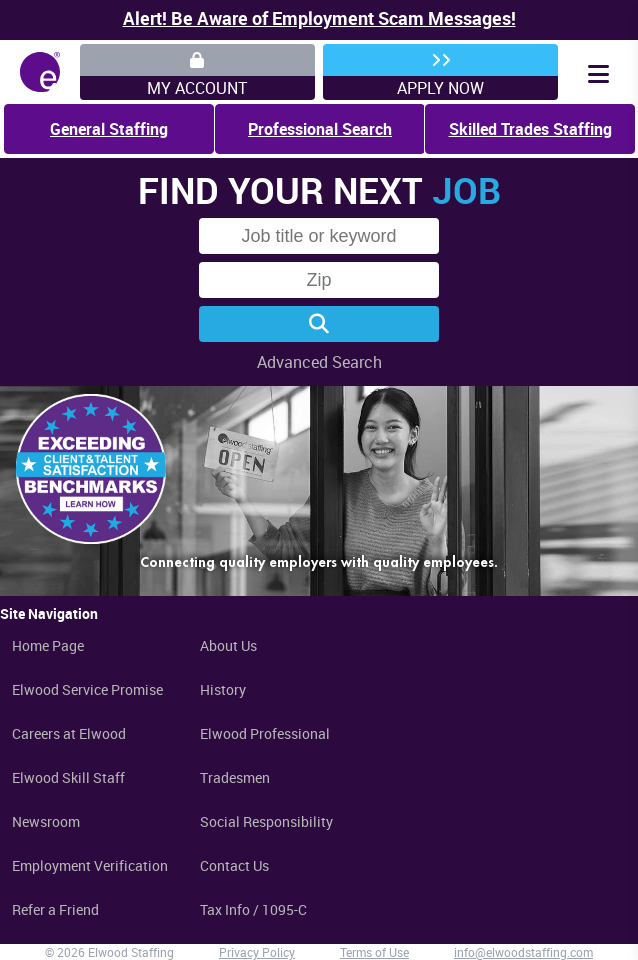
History (223, 689)
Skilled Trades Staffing (530, 129)
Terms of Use (374, 952)
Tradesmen (235, 777)
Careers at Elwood (69, 733)
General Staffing (109, 129)
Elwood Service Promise (87, 689)
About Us (228, 645)
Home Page (48, 645)
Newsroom (46, 821)
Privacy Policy (257, 952)
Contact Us (234, 865)
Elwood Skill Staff (68, 777)
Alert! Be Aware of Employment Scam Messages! (319, 18)
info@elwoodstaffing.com (523, 952)
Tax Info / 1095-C (253, 909)
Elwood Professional (265, 733)
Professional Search (320, 129)
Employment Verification (90, 865)
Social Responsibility (266, 821)
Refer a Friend (55, 909)
